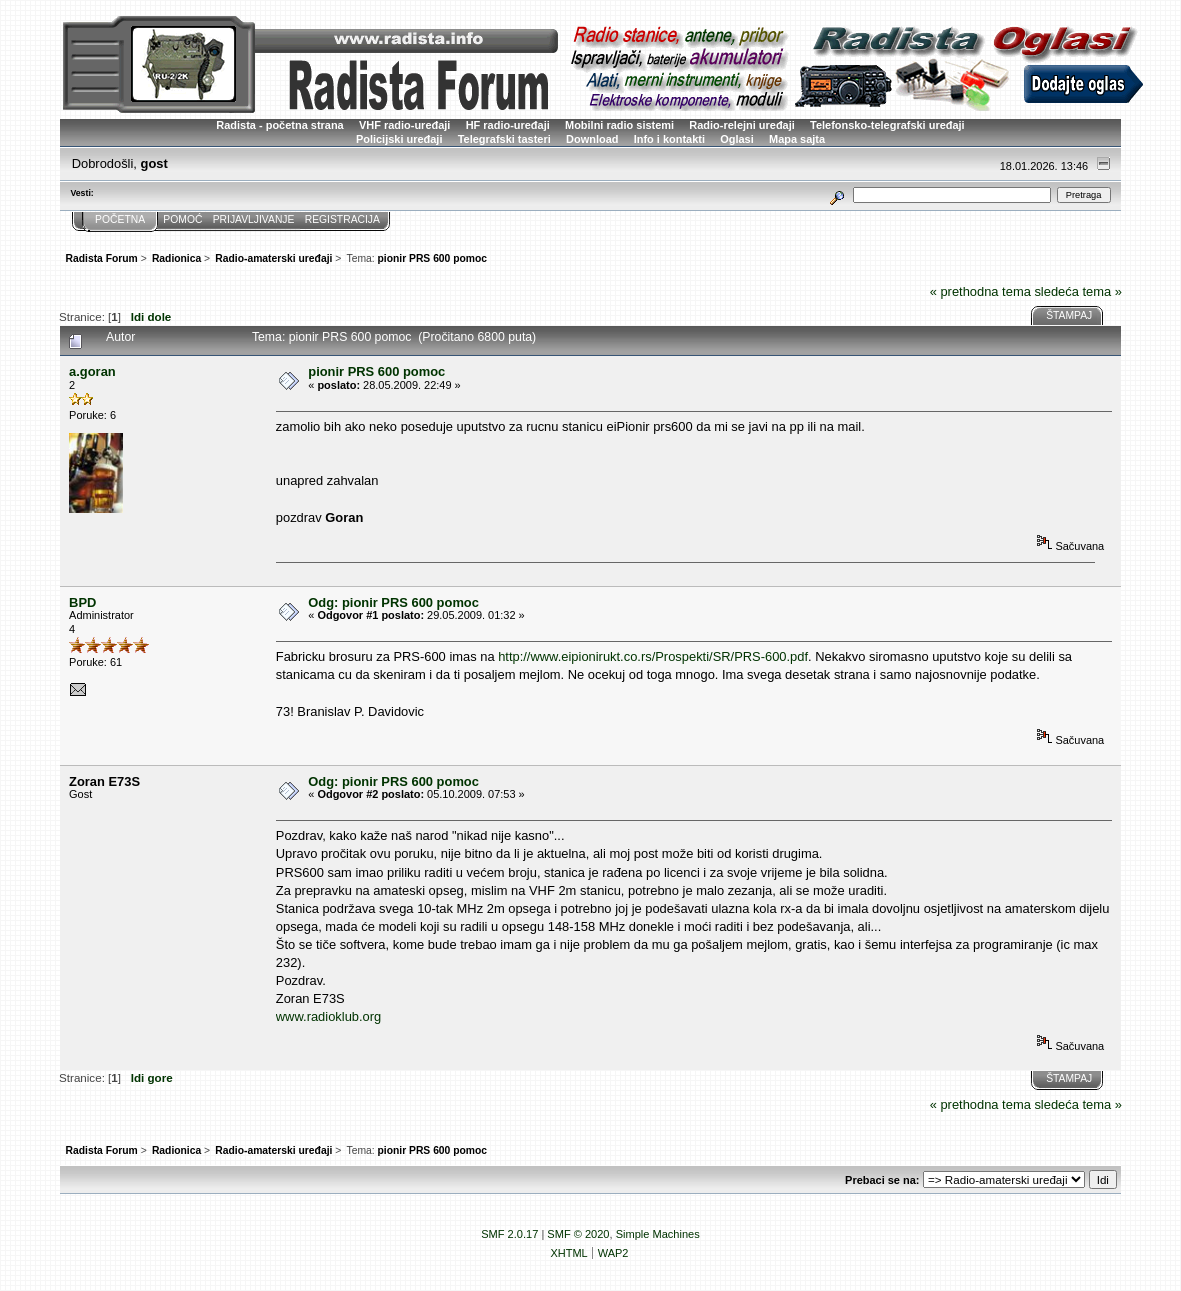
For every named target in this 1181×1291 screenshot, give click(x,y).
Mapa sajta (797, 139)
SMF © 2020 (578, 1234)
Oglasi (737, 139)
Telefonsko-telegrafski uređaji (887, 125)
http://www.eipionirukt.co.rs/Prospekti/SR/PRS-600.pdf (653, 656)
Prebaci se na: (882, 1180)
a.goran (92, 371)
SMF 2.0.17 (509, 1234)
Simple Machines (658, 1234)
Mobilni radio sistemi (619, 125)
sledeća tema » (1078, 291)
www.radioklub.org (328, 1016)
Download (592, 139)
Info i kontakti (669, 139)
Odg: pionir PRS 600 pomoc (393, 602)
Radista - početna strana (279, 125)
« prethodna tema (980, 291)
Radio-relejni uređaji (741, 125)
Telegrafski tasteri (504, 139)
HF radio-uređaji (508, 125)
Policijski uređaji (399, 139)
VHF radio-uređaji (404, 125)
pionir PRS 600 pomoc (376, 371)
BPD (82, 602)
